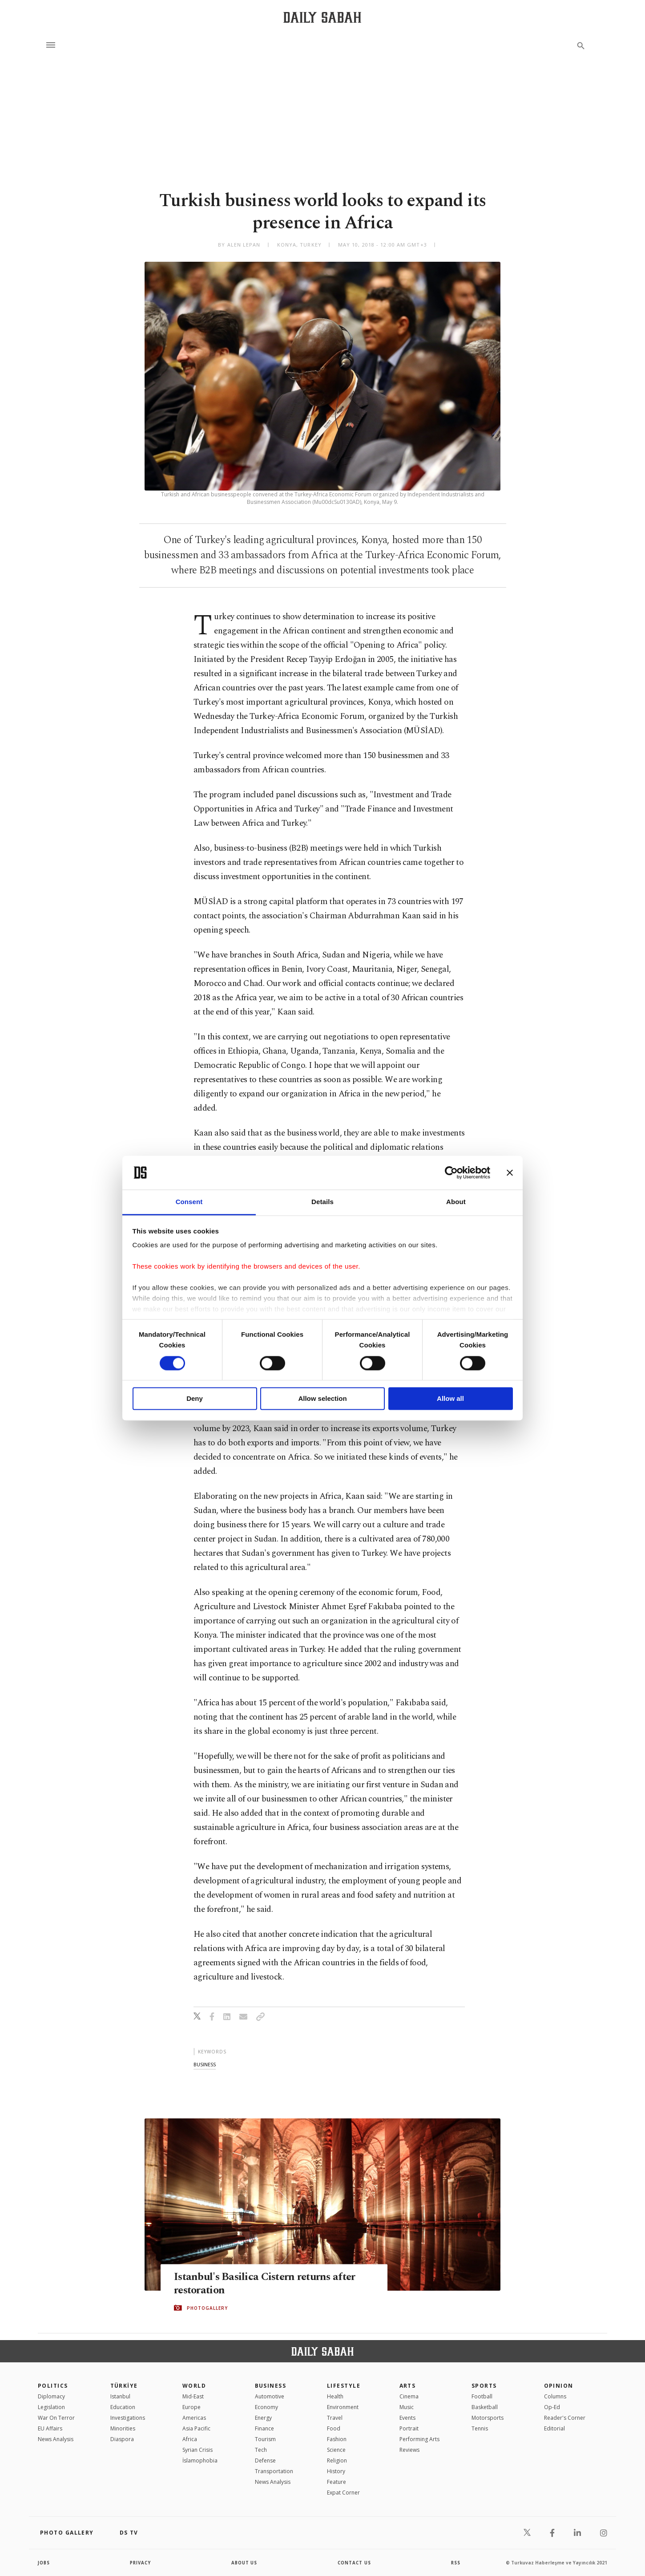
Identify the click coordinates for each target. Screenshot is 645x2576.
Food (333, 2428)
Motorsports (488, 2418)
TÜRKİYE (124, 2385)
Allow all (450, 1399)
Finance (264, 2428)
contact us (354, 2563)
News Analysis (55, 2439)
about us (244, 2563)
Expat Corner (343, 2492)
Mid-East (193, 2396)
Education (122, 2407)
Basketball (485, 2407)
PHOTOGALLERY (207, 2308)
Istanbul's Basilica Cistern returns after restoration (267, 2283)
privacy (140, 2563)
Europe (191, 2407)
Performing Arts (419, 2439)
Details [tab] (322, 1202)
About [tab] (456, 1202)
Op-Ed (552, 2407)
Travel (335, 2418)
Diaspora (122, 2439)
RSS (455, 2563)
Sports (484, 2385)
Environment (343, 2407)
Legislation (51, 2407)
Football (482, 2396)
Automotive (269, 2396)
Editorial (554, 2428)
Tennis (480, 2428)
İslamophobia (200, 2460)
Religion (337, 2460)
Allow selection (322, 1399)
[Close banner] (510, 1172)
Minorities (122, 2428)
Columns (555, 2396)
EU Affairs (50, 2428)
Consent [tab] (189, 1202)
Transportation (274, 2471)
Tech (261, 2450)
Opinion (558, 2385)
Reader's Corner (564, 2418)
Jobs (44, 2563)
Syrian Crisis (197, 2450)
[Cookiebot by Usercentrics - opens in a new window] (451, 1172)
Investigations (127, 2418)
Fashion (337, 2439)
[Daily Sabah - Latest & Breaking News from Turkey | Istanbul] (322, 17)
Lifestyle (343, 2385)
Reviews (409, 2450)
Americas (194, 2418)
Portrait (409, 2428)
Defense (265, 2460)
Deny (194, 1399)
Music (406, 2407)
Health (335, 2396)
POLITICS (53, 2385)
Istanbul (120, 2396)
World (194, 2385)
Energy (263, 2418)
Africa (189, 2439)
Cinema (409, 2396)
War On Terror (56, 2418)
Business (270, 2385)
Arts (407, 2385)
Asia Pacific (196, 2428)
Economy (266, 2407)
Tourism (265, 2439)
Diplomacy (51, 2396)
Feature (336, 2482)
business (205, 2064)
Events (407, 2418)
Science (336, 2450)
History (336, 2471)
